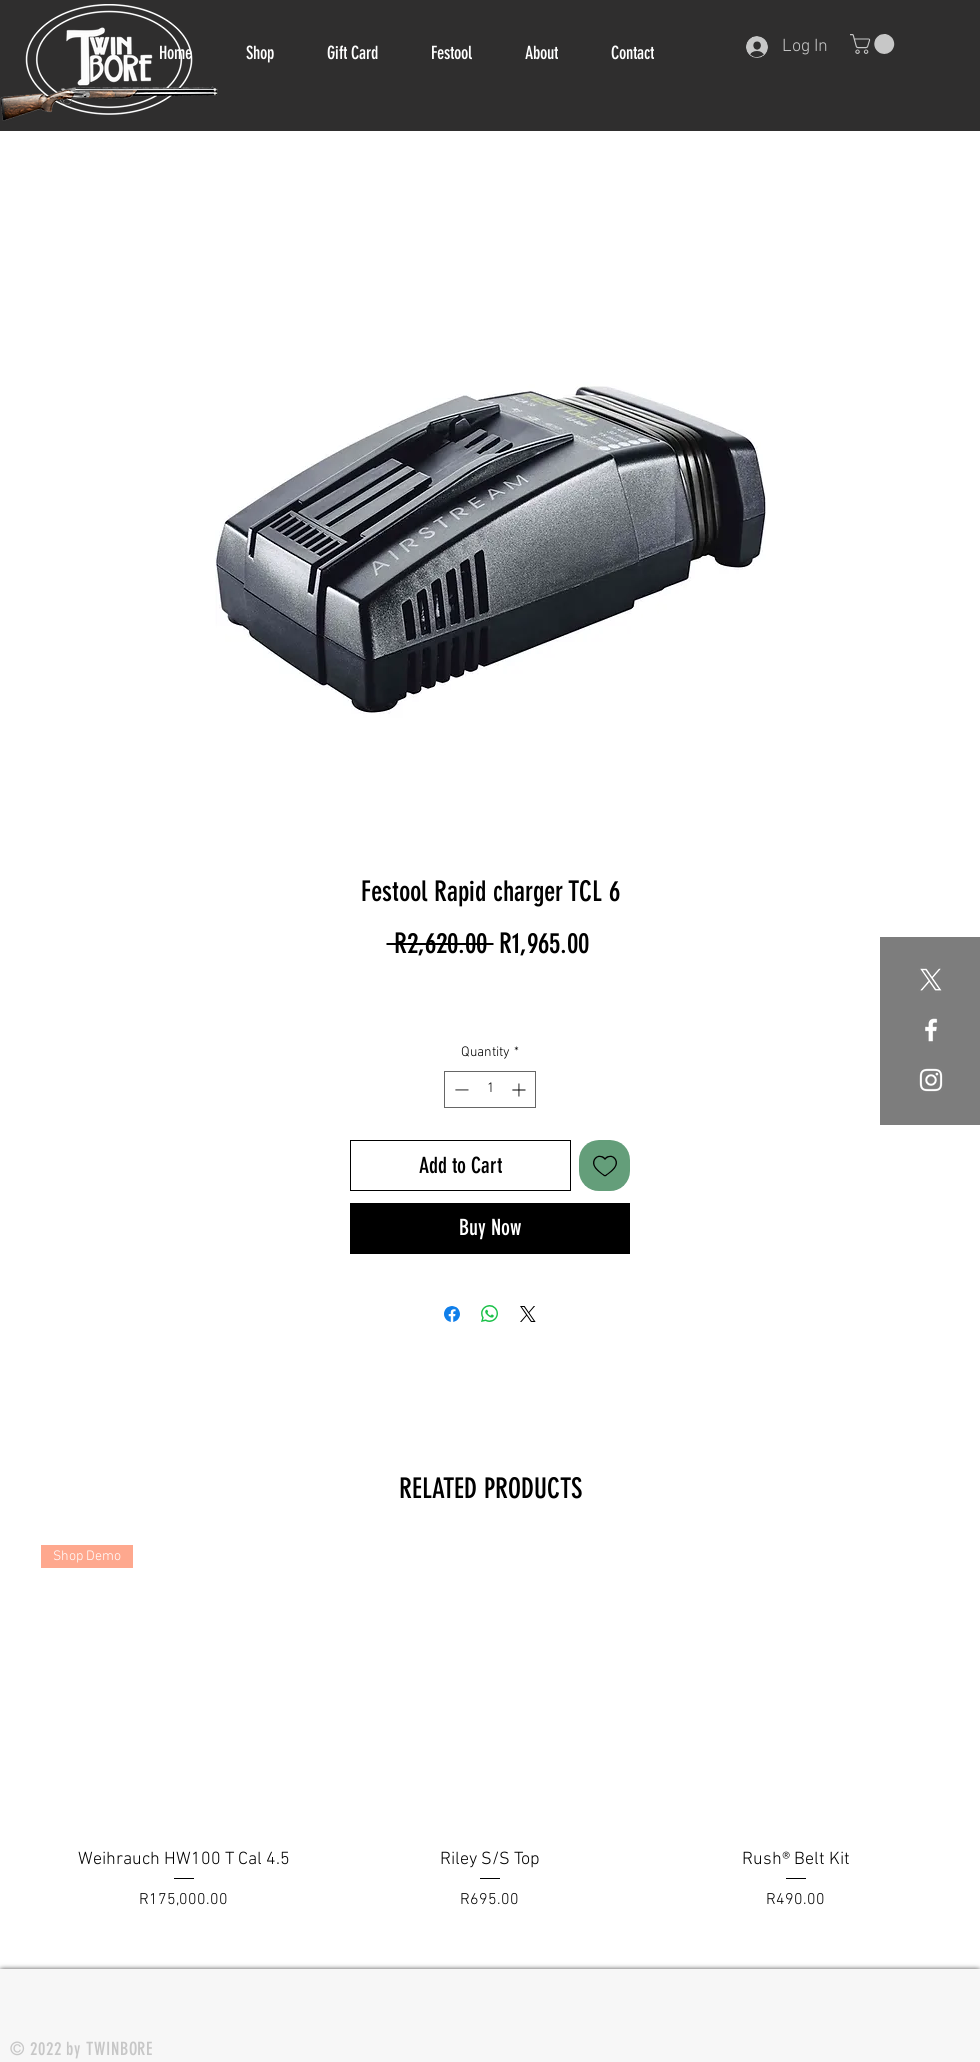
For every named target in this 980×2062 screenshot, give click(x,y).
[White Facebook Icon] (931, 1030)
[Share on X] (528, 1314)
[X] (931, 980)
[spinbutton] (490, 1089)
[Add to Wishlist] (604, 1165)
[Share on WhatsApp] (490, 1314)
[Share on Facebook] (452, 1314)
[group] (490, 1741)
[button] (874, 44)
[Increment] (520, 1089)
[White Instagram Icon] (931, 1080)
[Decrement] (459, 1089)
